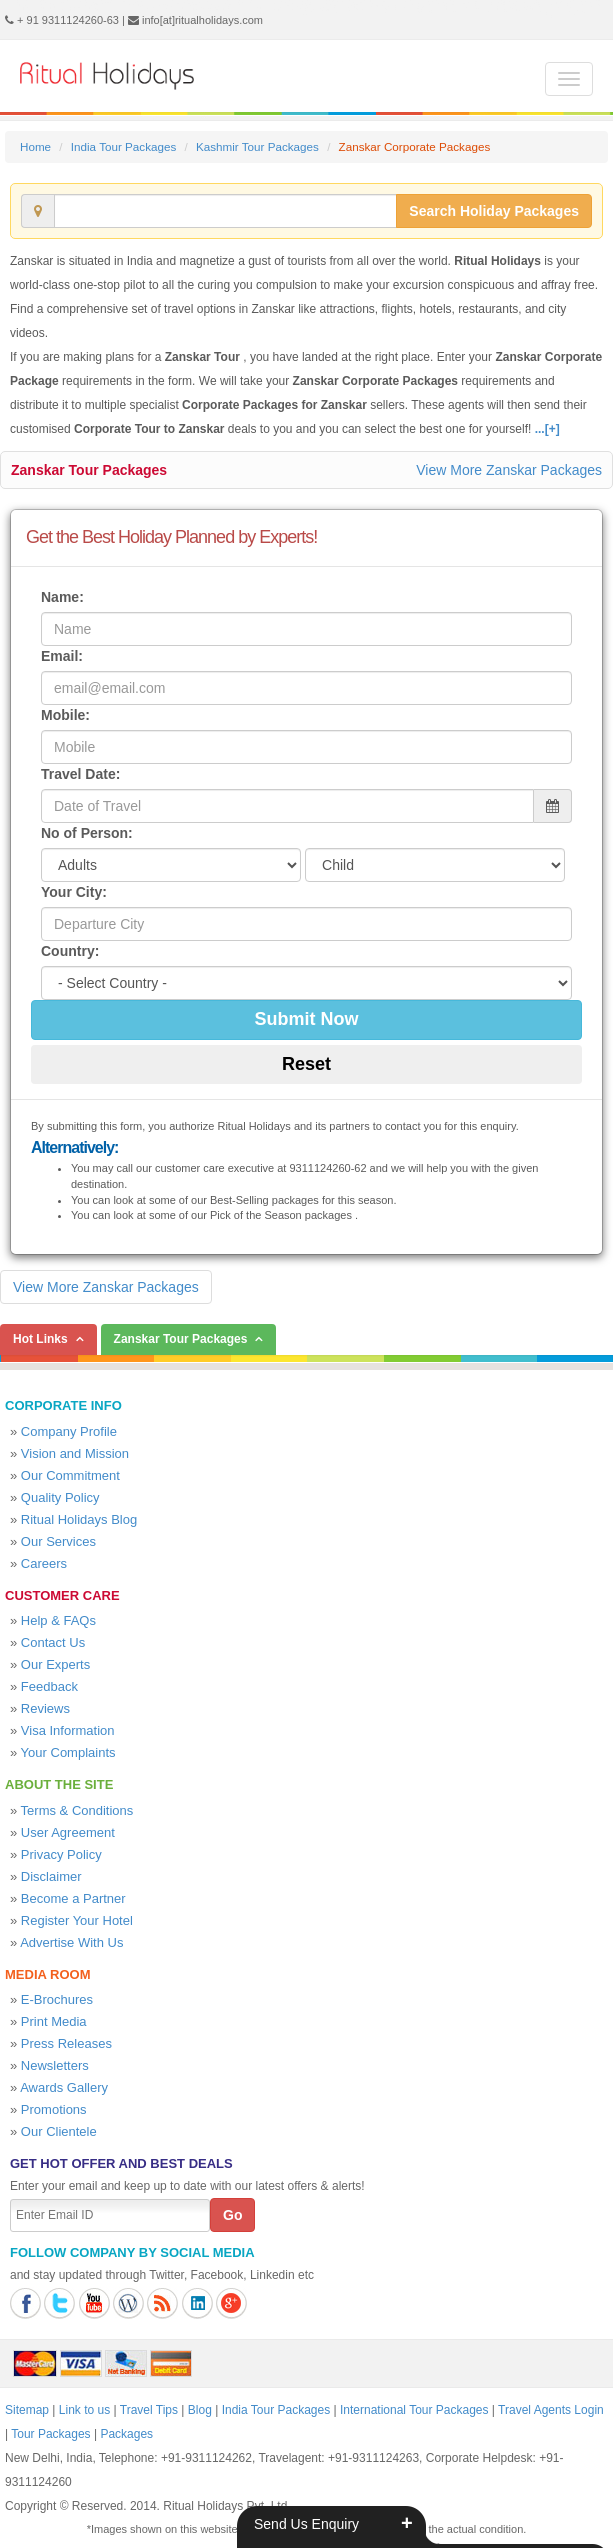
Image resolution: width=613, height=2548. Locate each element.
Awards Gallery (64, 2087)
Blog (200, 2410)
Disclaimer (51, 1876)
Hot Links (40, 1339)
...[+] (547, 429)
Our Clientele (59, 2131)
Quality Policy (60, 1497)
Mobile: (65, 715)
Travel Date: (80, 774)
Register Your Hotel (77, 1920)
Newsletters (55, 2065)
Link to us (84, 2410)
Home (35, 146)
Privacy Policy (61, 1854)
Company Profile (69, 1431)
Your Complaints (68, 1752)
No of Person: (87, 833)
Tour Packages (50, 2434)
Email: (62, 656)
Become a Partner (73, 1898)
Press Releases (66, 2043)
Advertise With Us (71, 1942)
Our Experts (55, 1664)
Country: (70, 951)
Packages (126, 2434)
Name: (62, 597)
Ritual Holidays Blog (79, 1519)
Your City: (74, 892)
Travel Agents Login (551, 2410)
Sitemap (27, 2410)
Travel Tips (149, 2410)
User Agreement (68, 1832)
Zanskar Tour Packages (89, 470)
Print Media (54, 2021)
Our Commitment (70, 1475)
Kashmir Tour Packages (257, 146)
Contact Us (53, 1642)
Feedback (49, 1686)
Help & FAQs (58, 1620)
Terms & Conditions (77, 1810)
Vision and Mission (75, 1453)
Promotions (54, 2109)
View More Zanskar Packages (509, 470)
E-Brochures (57, 1999)
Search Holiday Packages (494, 211)
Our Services (58, 1541)
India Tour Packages (123, 146)
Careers (44, 1563)
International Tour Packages (414, 2410)
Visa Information (68, 1730)
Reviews (45, 1708)
